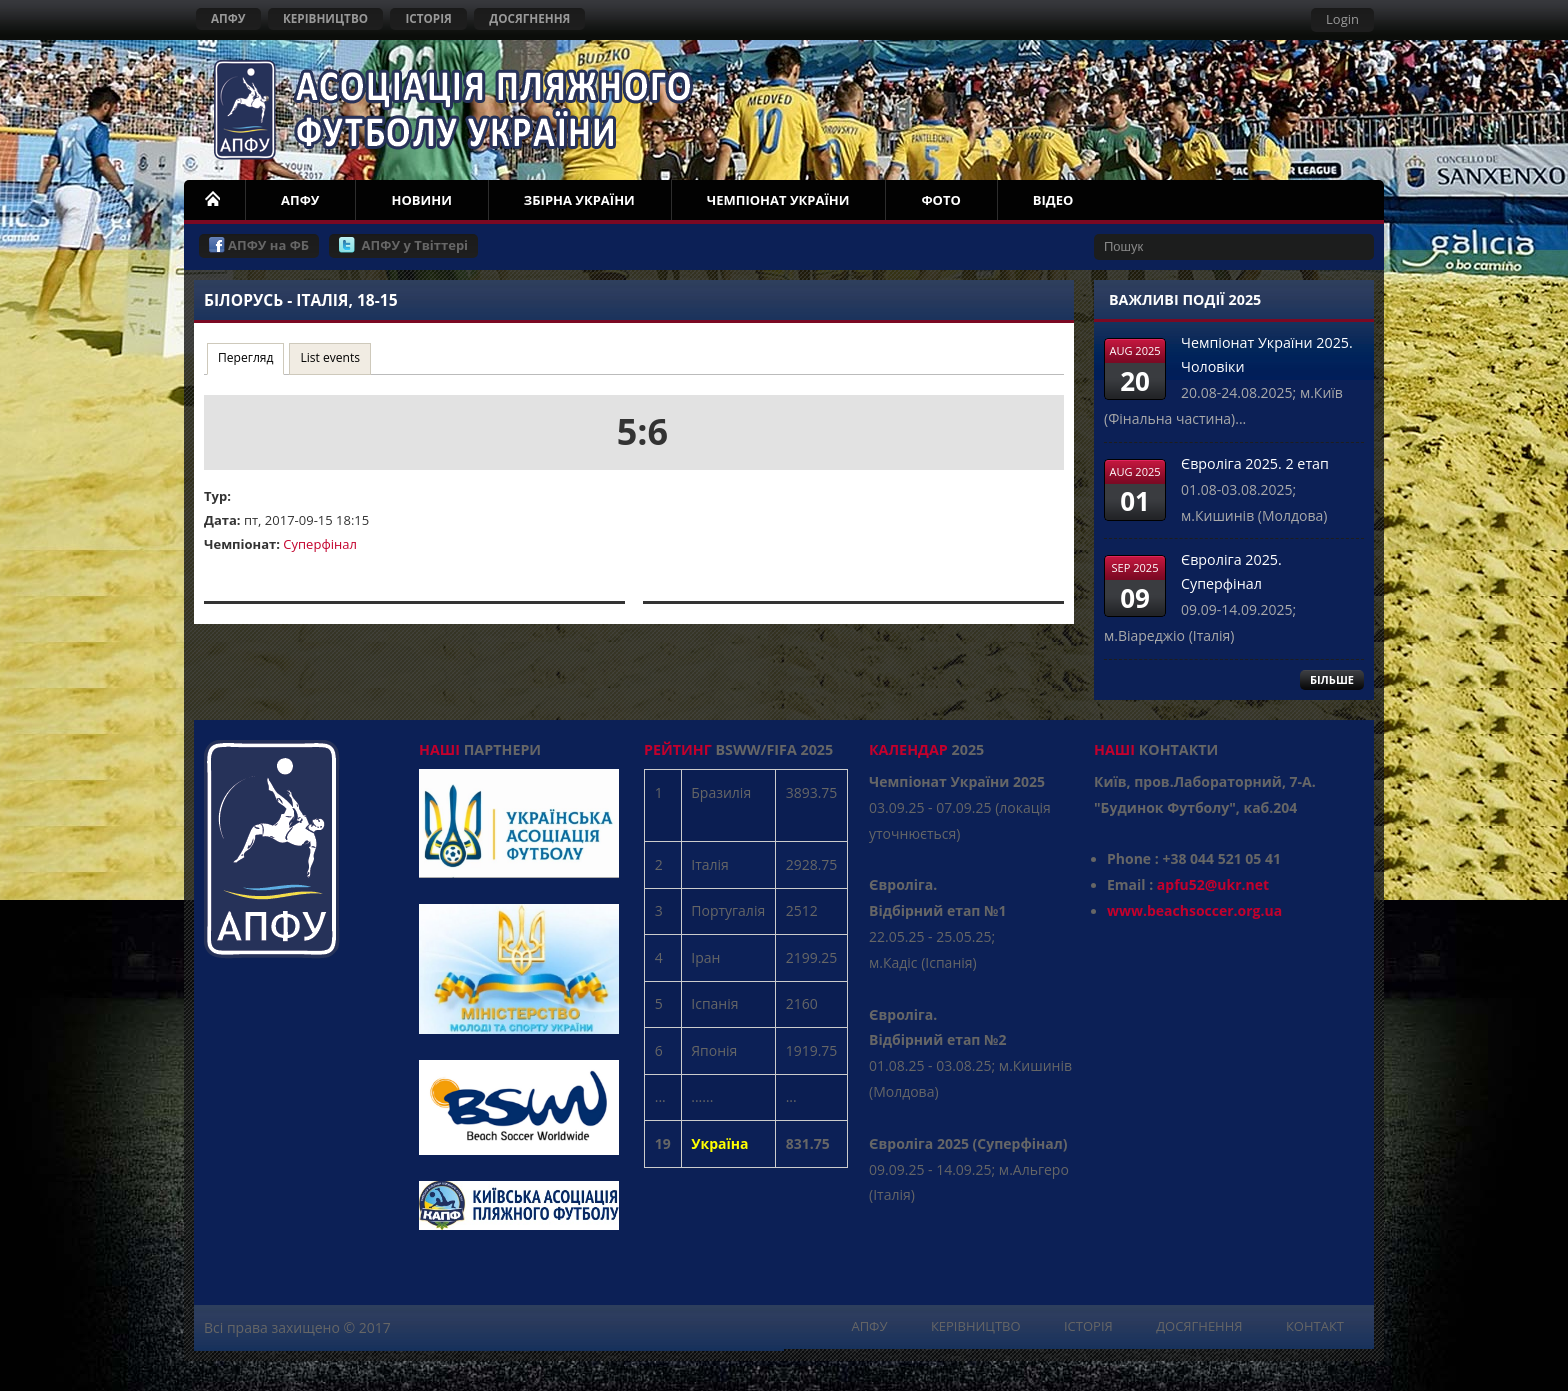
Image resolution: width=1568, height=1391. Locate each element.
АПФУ (228, 18)
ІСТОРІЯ (428, 18)
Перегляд (251, 356)
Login (1342, 19)
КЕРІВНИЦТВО (325, 18)
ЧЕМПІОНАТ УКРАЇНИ (778, 200)
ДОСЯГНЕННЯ (529, 18)
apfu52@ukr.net (1213, 884)
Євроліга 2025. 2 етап (1255, 463)
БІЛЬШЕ (1332, 679)
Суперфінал (320, 544)
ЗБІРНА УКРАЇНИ (579, 200)
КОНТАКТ (1315, 1326)
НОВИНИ (421, 200)
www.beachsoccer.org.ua (1194, 910)
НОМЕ (214, 200)
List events (330, 357)
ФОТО (940, 200)
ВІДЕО (1053, 200)
